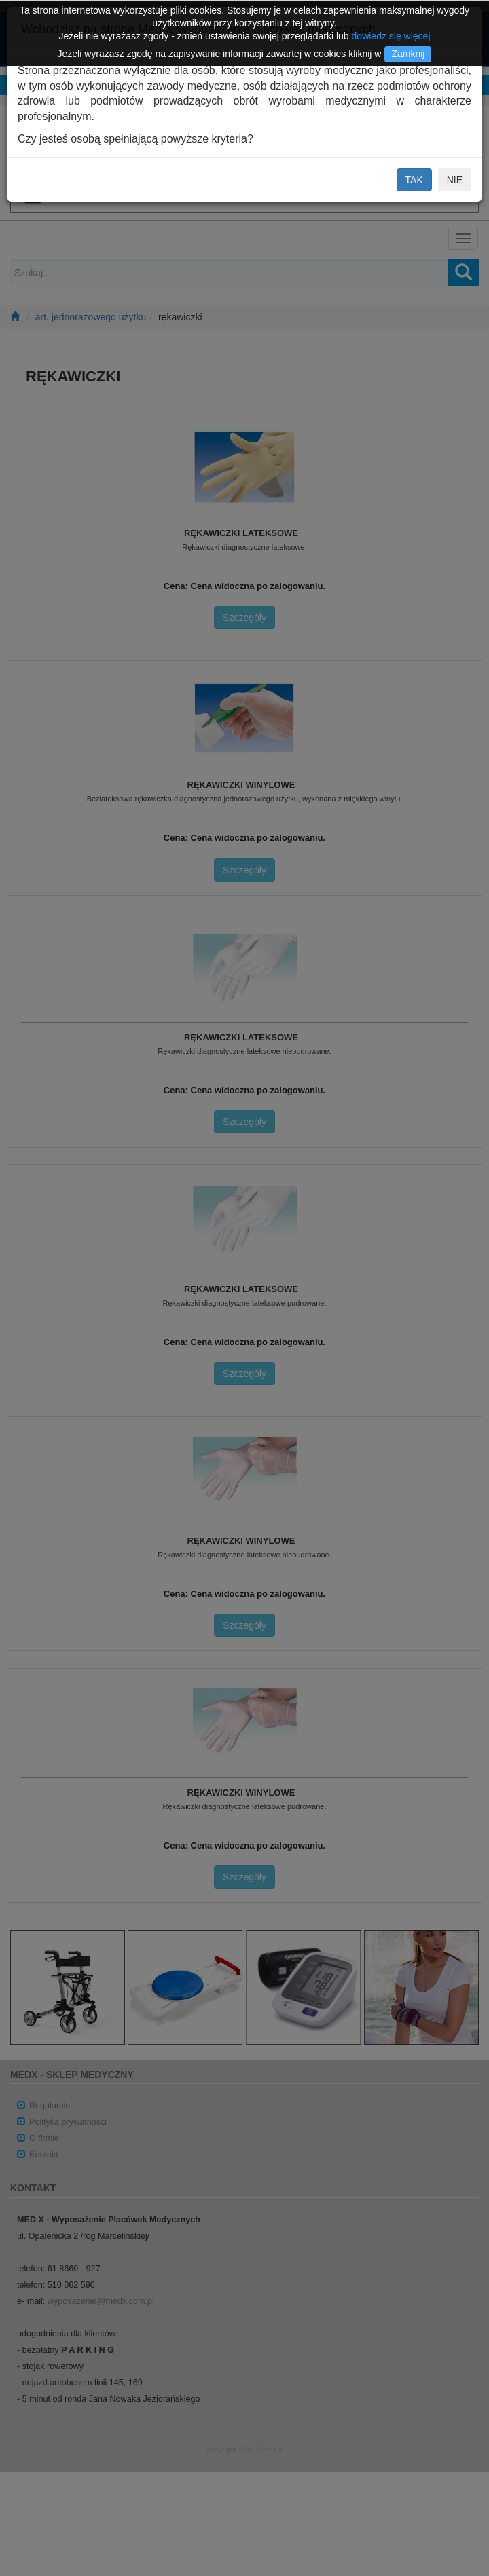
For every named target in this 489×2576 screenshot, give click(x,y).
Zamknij (407, 53)
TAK (414, 179)
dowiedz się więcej (391, 36)
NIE (455, 179)
